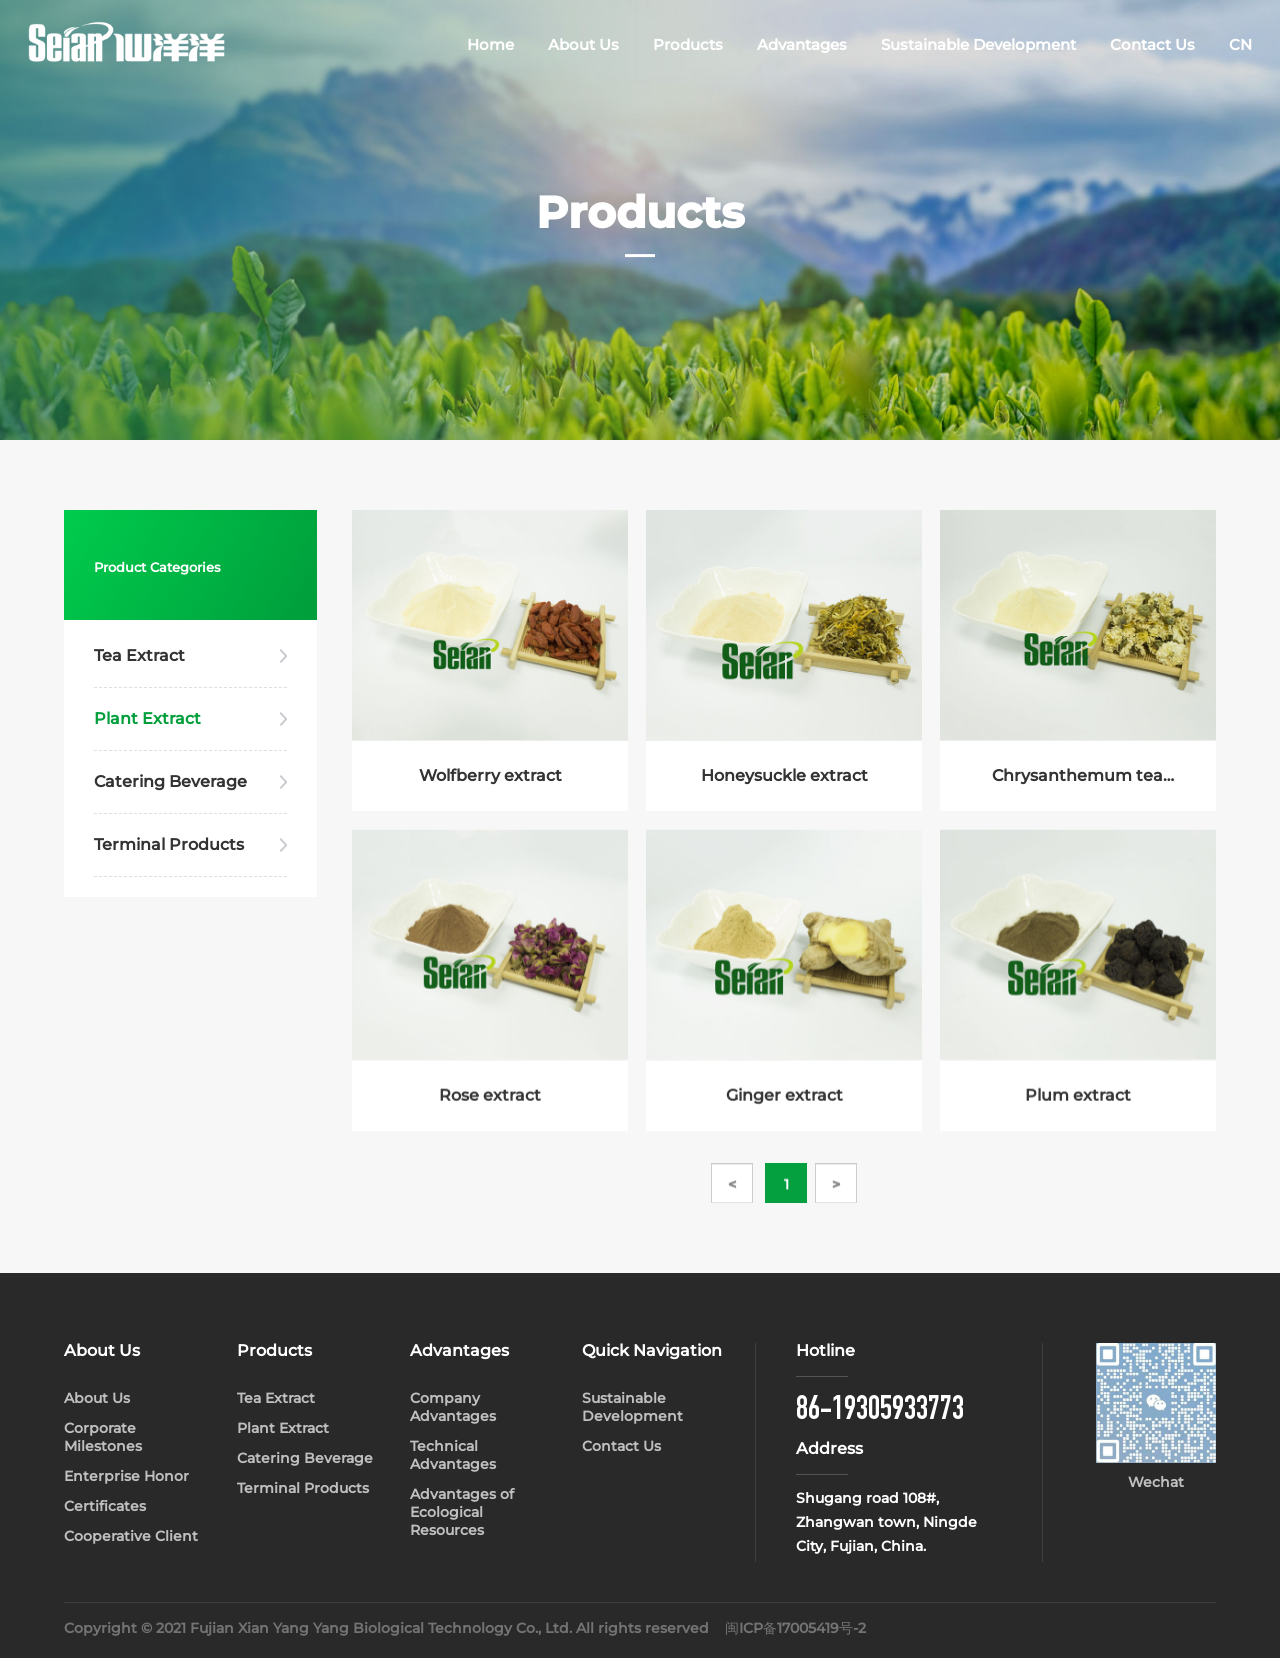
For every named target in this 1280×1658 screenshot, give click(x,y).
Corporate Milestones (103, 1437)
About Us (583, 44)
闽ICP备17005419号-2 (795, 1628)
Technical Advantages (453, 1455)
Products (688, 44)
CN (1240, 44)
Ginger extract (784, 1115)
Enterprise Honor (126, 1476)
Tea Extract (139, 655)
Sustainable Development (978, 44)
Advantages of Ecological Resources (462, 1512)
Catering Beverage (170, 781)
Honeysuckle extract (784, 778)
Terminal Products (169, 844)
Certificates (105, 1506)
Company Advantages (453, 1407)
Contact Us (1152, 44)
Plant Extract (147, 718)
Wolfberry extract (490, 778)
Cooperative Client (131, 1536)
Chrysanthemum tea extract (1077, 779)
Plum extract (1078, 1115)
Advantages (802, 44)
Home (490, 44)
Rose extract (490, 1115)
